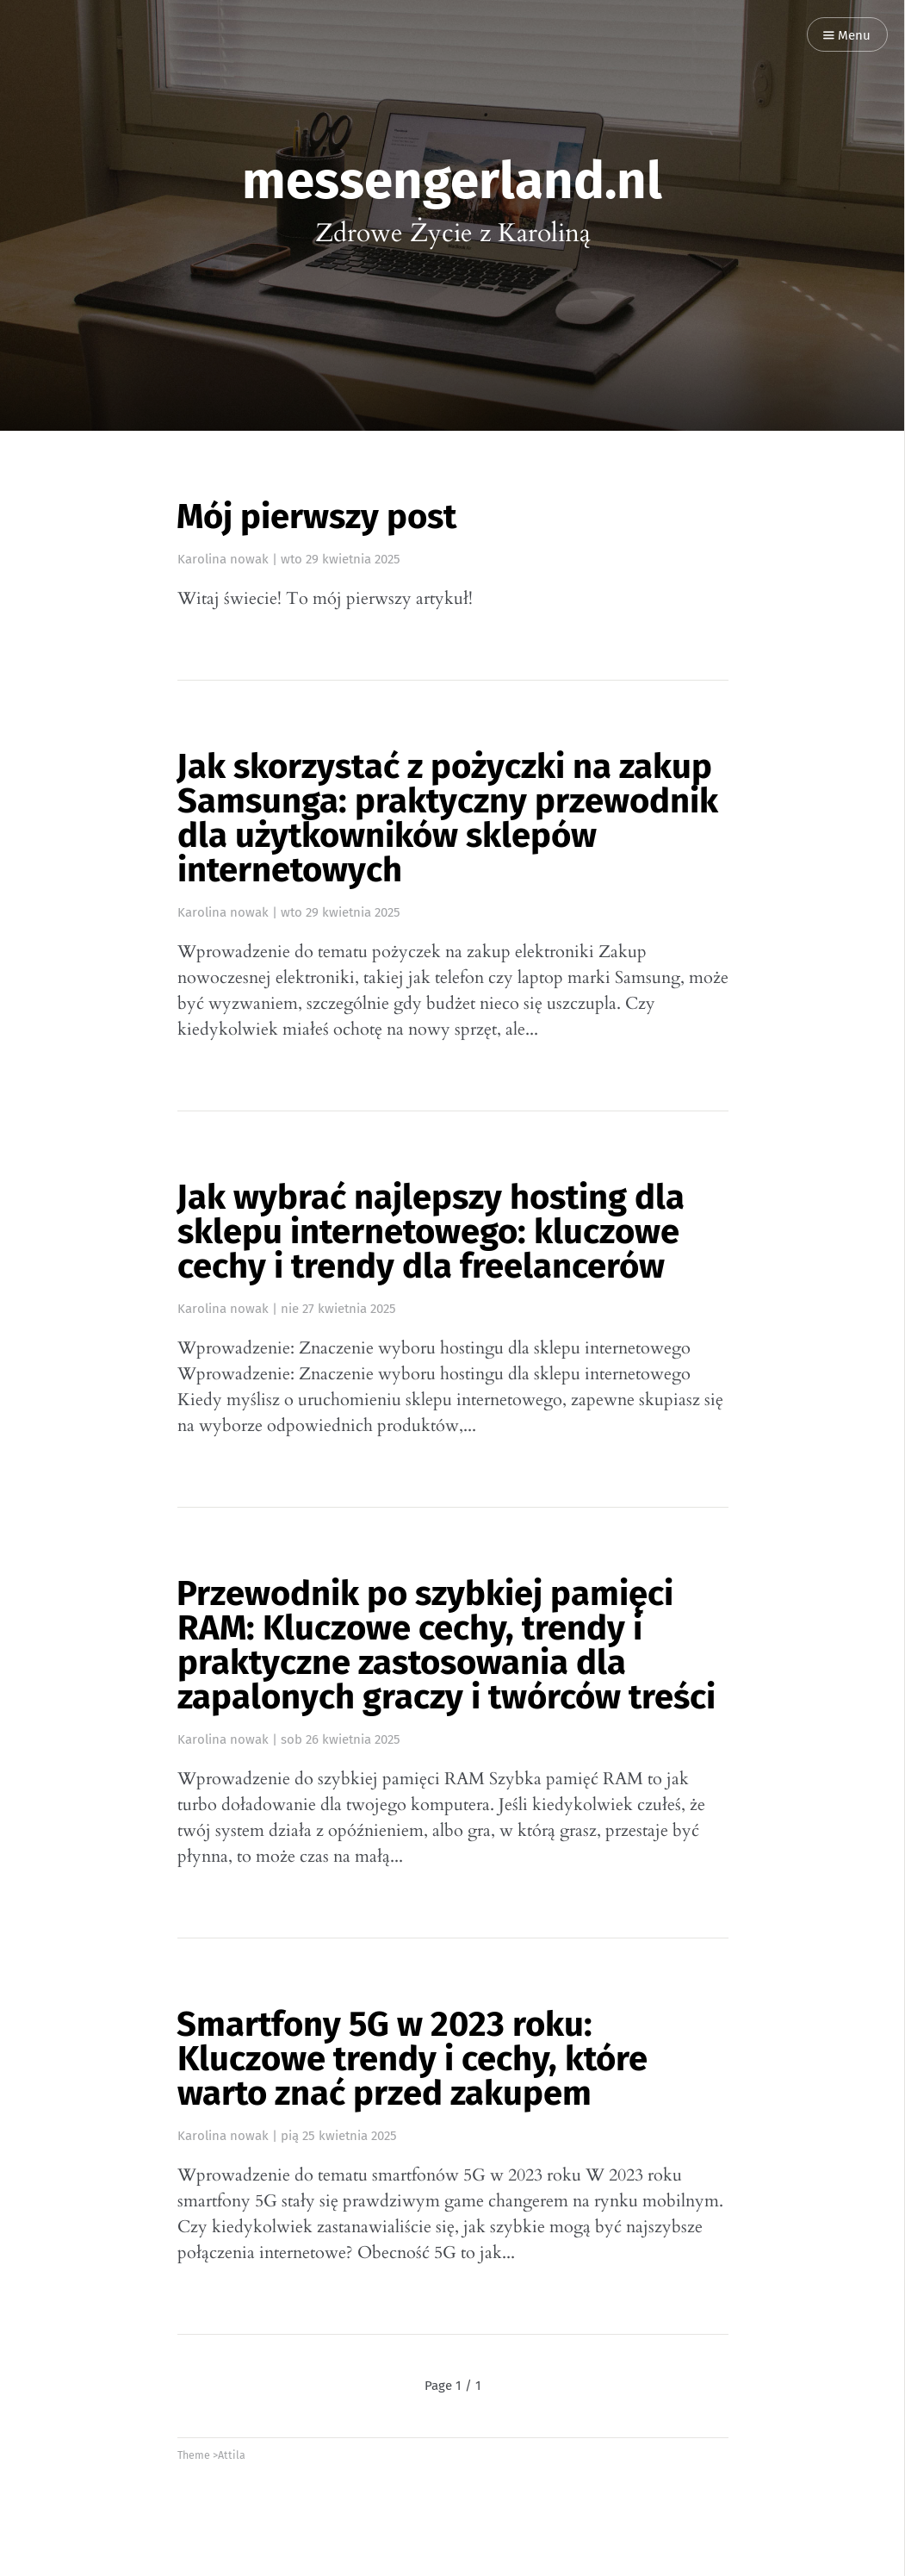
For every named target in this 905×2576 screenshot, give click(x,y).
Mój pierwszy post (316, 517)
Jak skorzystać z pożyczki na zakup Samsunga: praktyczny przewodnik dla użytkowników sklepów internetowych (447, 818)
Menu (847, 36)
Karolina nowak (223, 559)
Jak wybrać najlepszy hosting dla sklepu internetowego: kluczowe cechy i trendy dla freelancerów (431, 1232)
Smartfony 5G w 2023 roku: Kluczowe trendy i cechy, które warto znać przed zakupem (412, 2059)
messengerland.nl (452, 181)
